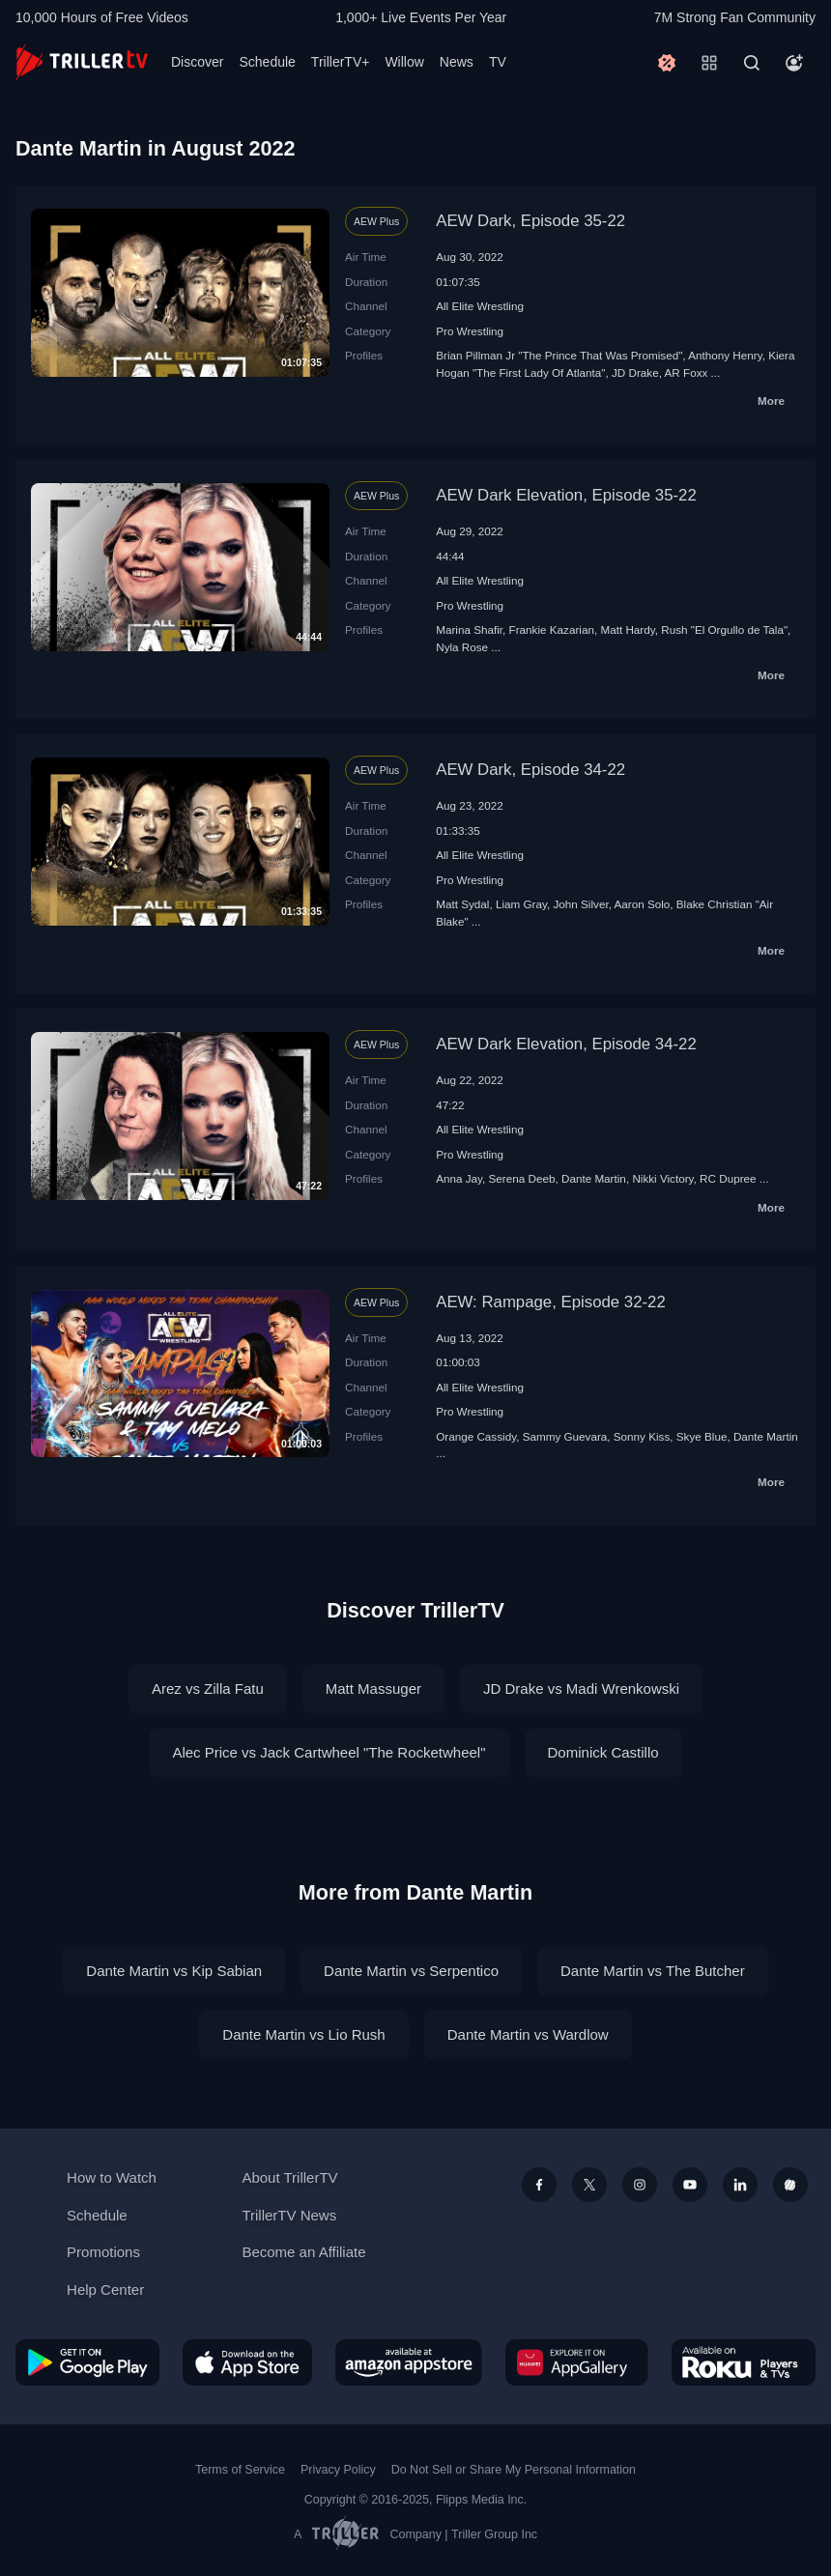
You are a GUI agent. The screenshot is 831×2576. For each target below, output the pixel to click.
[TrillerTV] (81, 62)
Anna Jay (459, 1178)
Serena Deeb (522, 1178)
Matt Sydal (462, 904)
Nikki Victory (662, 1178)
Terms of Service (240, 2469)
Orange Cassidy (476, 1436)
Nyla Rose (462, 647)
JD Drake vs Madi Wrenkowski (581, 1688)
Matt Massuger (373, 1688)
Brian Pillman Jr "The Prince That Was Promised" (559, 355)
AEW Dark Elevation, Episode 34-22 (566, 1044)
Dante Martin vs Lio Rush (303, 2034)
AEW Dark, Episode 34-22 (530, 769)
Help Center (105, 2289)
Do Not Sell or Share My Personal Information (513, 2469)
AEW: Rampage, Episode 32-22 (551, 1302)
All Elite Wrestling (480, 306)
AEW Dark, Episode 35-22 (530, 221)
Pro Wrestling (469, 331)
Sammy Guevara (565, 1436)
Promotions (103, 2252)
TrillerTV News (289, 2215)
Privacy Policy (338, 2469)
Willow (404, 62)
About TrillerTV (289, 2177)
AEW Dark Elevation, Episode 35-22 (566, 495)
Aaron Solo (642, 904)
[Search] (752, 63)
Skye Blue (702, 1436)
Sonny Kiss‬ (642, 1436)
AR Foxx (686, 372)
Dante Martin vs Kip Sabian (174, 1970)
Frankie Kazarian (551, 629)
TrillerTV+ (340, 62)
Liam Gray (521, 904)
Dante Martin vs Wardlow (528, 2034)
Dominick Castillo (603, 1752)
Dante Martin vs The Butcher (652, 1970)
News (456, 62)
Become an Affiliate (303, 2252)
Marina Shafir (469, 629)
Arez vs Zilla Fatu (208, 1688)
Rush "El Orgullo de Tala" (724, 629)
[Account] (794, 63)
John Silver (580, 904)
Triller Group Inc (494, 2534)
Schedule (267, 62)
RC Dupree (728, 1178)
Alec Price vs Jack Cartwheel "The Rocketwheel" (328, 1752)
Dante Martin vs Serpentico (411, 1970)
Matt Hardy (627, 629)
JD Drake (635, 372)
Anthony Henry (724, 355)
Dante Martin (593, 1178)
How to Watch (112, 2177)
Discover (197, 62)
